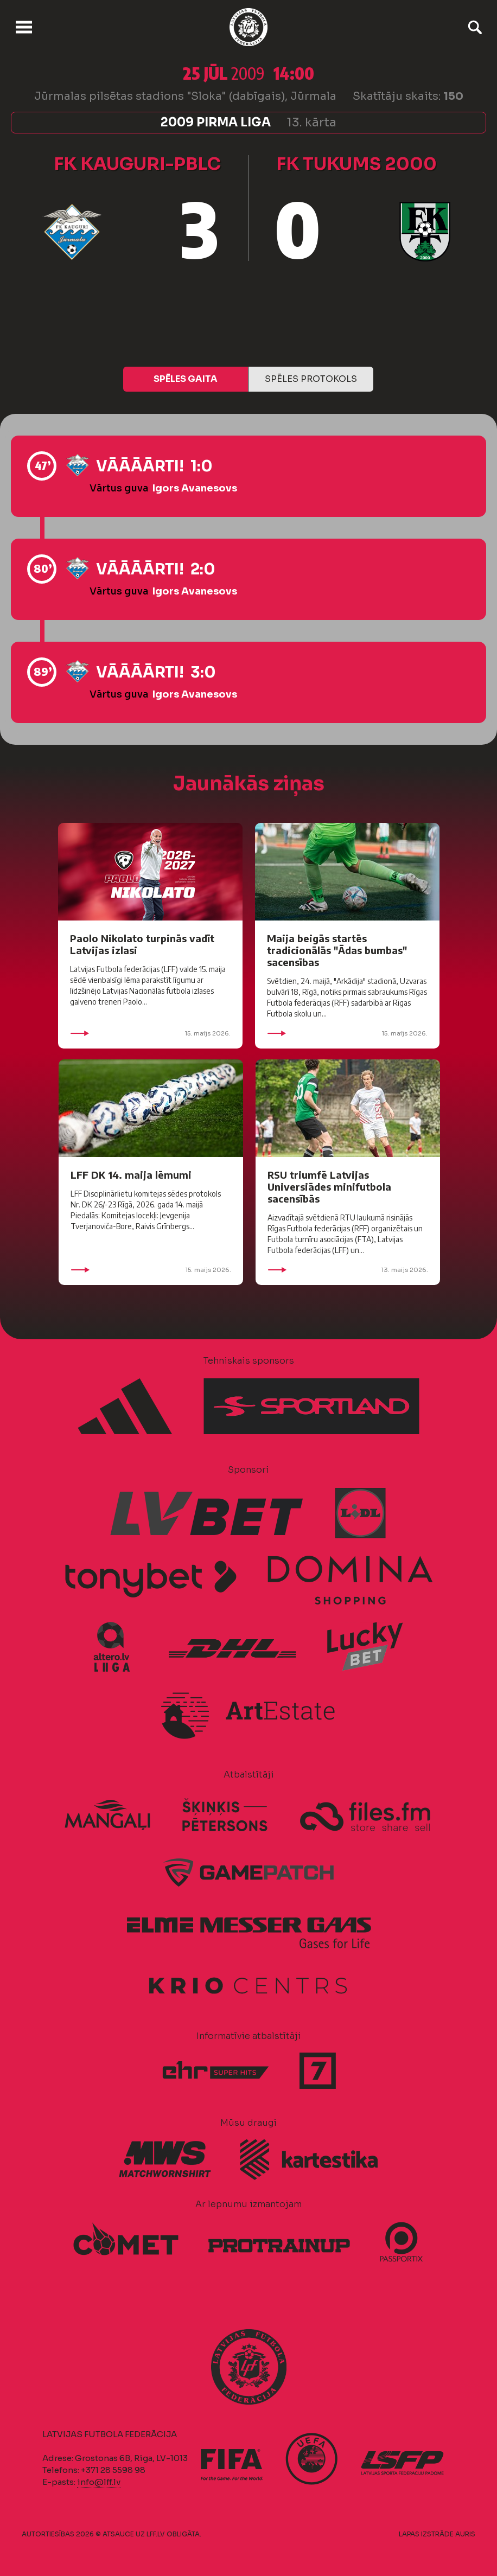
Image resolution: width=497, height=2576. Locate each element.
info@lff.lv (98, 2482)
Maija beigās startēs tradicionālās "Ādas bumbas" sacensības (337, 950)
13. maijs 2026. (347, 1269)
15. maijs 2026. (150, 1033)
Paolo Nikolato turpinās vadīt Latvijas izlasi (142, 944)
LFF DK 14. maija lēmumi (131, 1174)
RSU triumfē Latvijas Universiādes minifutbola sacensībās (329, 1186)
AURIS (465, 2534)
